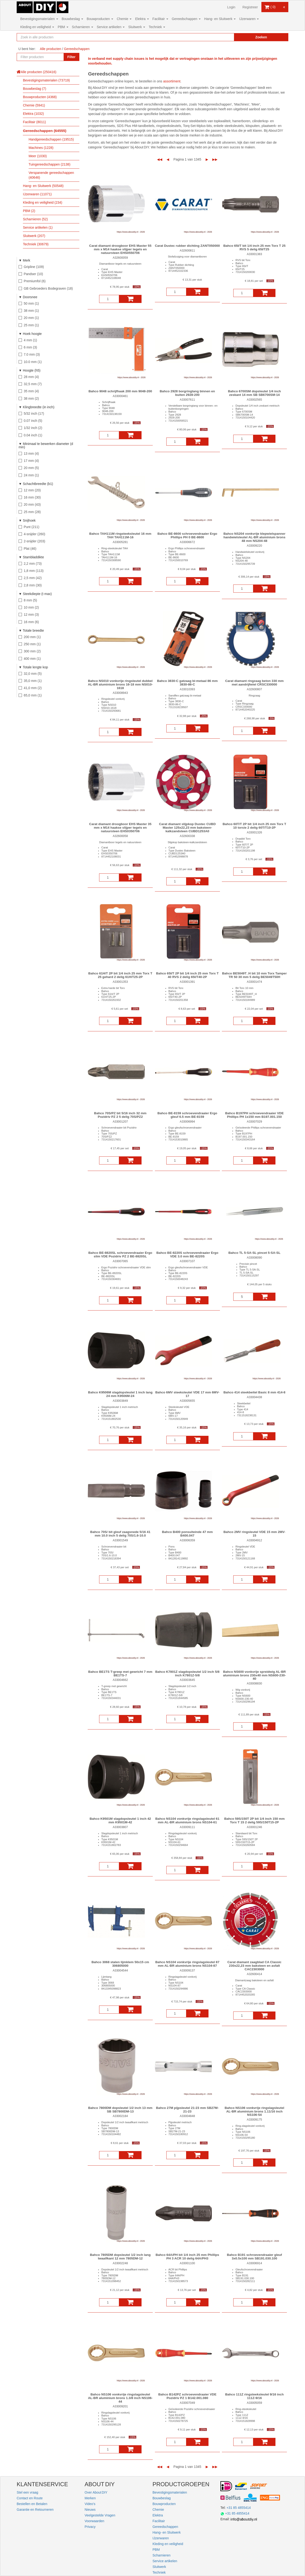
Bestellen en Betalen (32, 2504)
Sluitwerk (136, 27)
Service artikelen (111, 27)
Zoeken (261, 37)
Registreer (250, 7)
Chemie (124, 19)
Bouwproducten (100, 19)
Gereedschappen (186, 19)
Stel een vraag (27, 2492)
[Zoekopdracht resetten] (220, 37)
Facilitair (160, 19)
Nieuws (90, 2509)
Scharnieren (82, 27)
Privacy (90, 2527)
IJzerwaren (249, 19)
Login (231, 7)
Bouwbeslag (72, 19)
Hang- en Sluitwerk (220, 19)
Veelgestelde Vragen (100, 2515)
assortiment (171, 81)
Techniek (157, 27)
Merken (90, 2498)
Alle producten (50, 49)
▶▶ (215, 159)
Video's (90, 2504)
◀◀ (159, 159)
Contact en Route (30, 2498)
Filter (71, 57)
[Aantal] (109, 299)
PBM (63, 27)
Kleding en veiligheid (37, 27)
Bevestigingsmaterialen (39, 19)
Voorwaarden (94, 2521)
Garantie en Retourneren (35, 2509)
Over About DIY (96, 2492)
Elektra (142, 19)
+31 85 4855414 (239, 2508)
